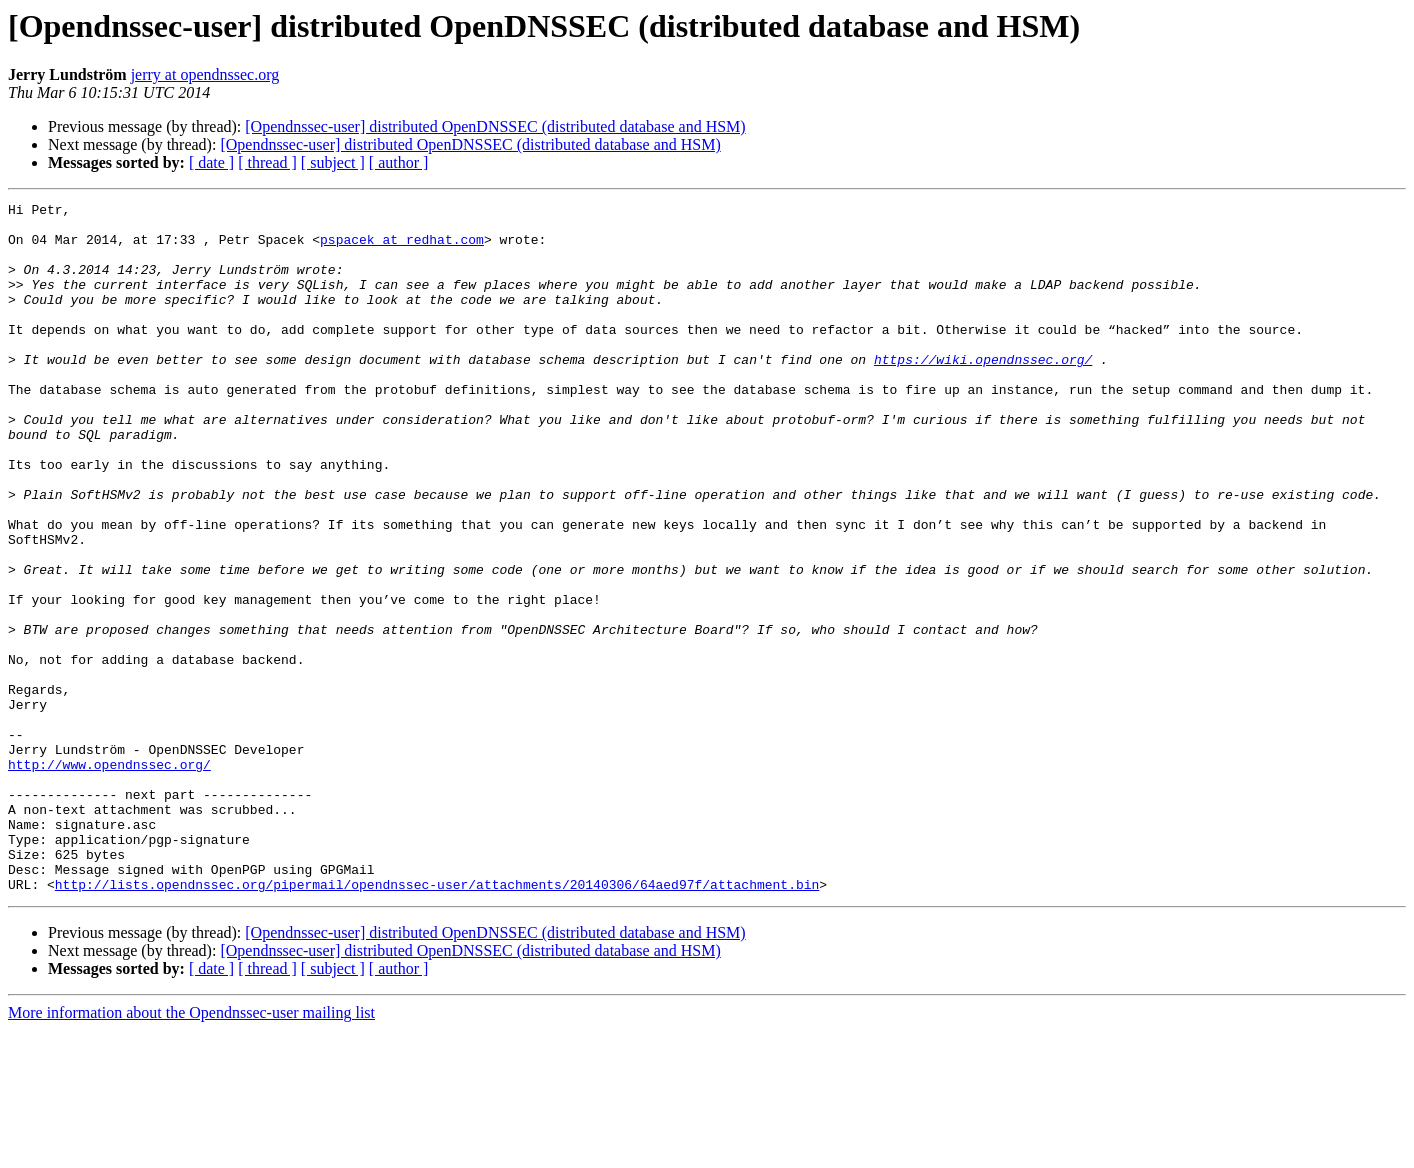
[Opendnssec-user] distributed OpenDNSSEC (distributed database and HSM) (495, 126)
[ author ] (399, 162)
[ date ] (211, 162)
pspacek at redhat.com (402, 248)
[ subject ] (333, 162)
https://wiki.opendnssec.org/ (983, 392)
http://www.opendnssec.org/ (109, 878)
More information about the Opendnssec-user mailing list (191, 1150)
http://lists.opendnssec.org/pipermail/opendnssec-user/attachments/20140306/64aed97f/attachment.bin (437, 1022)
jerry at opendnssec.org (205, 74)
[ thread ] (267, 162)
